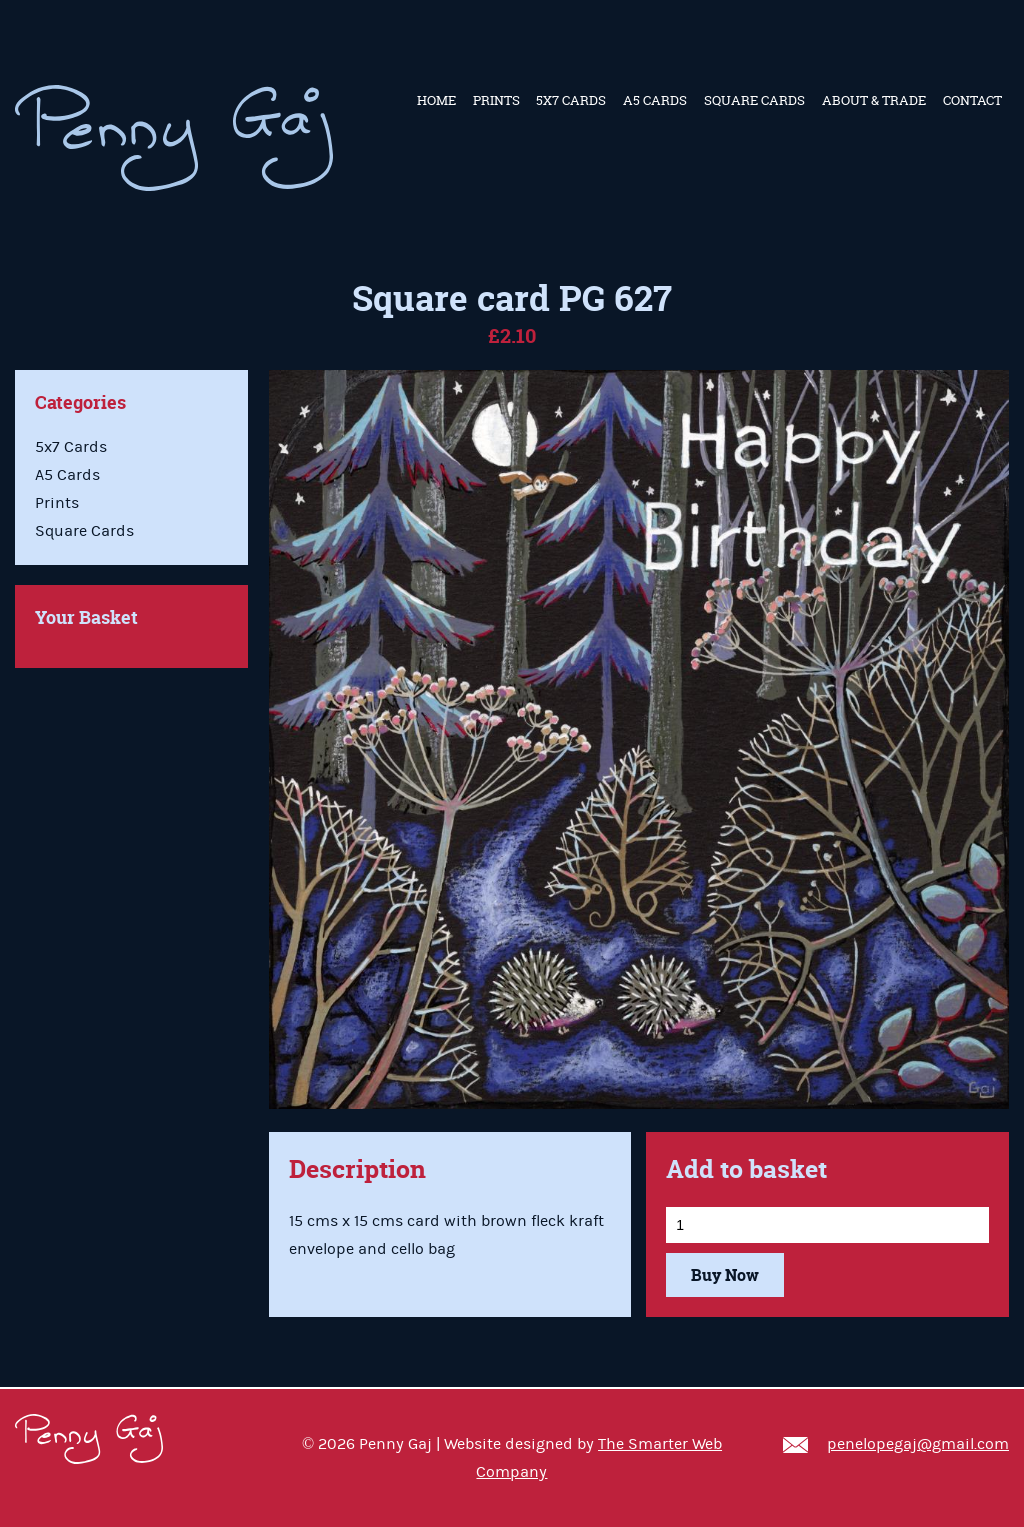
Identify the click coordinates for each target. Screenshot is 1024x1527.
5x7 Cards (571, 100)
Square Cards (754, 100)
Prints (496, 100)
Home (436, 100)
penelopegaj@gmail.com (918, 1444)
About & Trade (874, 100)
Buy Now (725, 1275)
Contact (972, 100)
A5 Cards (655, 100)
